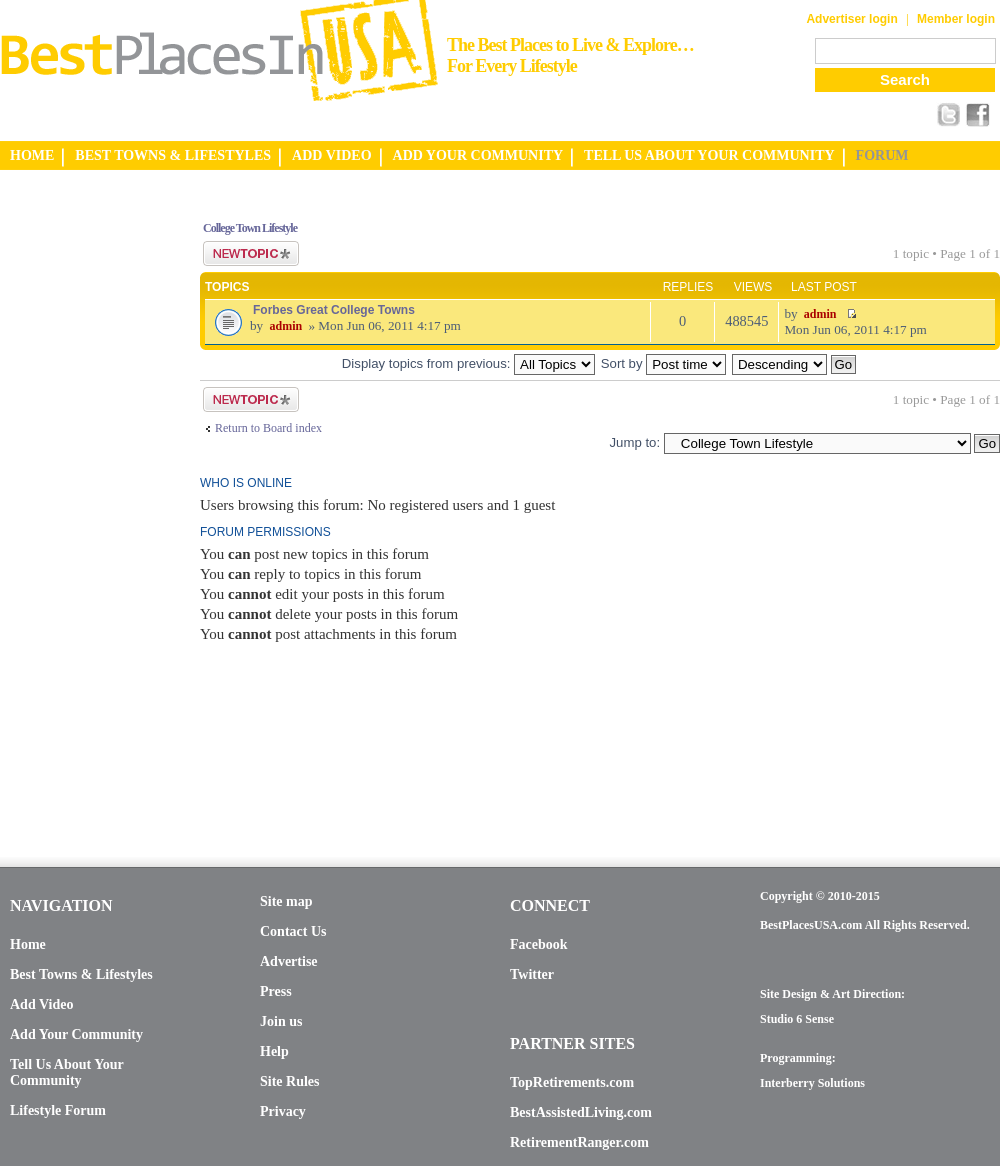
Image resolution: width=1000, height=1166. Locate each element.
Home (28, 944)
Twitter (532, 974)
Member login (956, 19)
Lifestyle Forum (58, 1110)
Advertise (289, 961)
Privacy (283, 1111)
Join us (281, 1021)
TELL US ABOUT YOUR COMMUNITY (709, 155)
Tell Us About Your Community (66, 1072)
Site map (286, 901)
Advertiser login (851, 19)
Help (274, 1051)
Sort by (663, 363)
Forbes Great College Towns (334, 310)
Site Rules (290, 1081)
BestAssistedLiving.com (581, 1112)
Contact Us (293, 931)
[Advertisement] (80, 503)
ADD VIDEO (331, 155)
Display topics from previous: (468, 363)
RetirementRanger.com (579, 1142)
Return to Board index (268, 428)
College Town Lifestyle (250, 228)
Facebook (539, 944)
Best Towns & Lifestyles (81, 974)
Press (276, 991)
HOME (32, 155)
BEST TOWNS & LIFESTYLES (173, 155)
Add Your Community (76, 1034)
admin (285, 326)
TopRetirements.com (572, 1082)
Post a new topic (251, 253)
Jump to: (634, 442)
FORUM (882, 155)
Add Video (41, 1004)
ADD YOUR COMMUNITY (478, 155)
